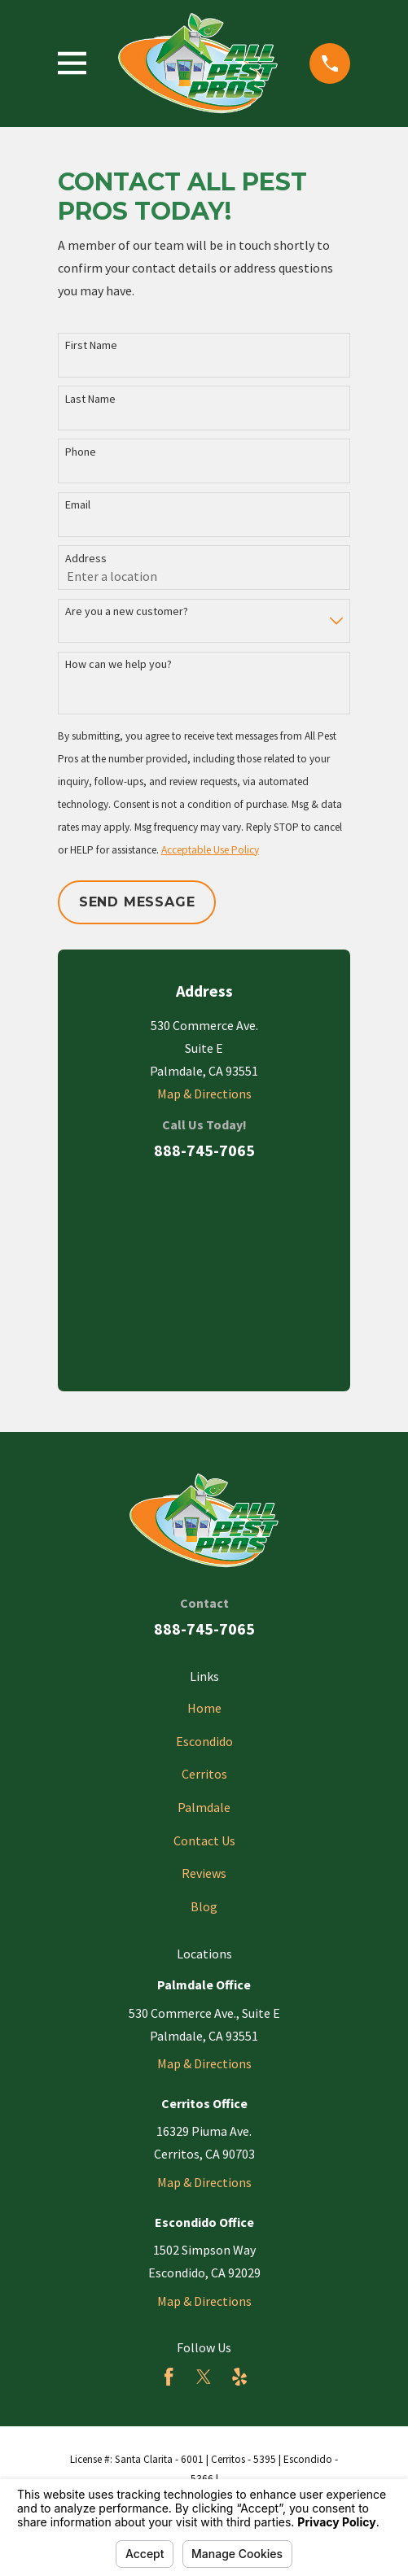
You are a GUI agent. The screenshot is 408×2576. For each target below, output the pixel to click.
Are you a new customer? (126, 611)
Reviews (204, 1873)
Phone (80, 452)
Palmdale (204, 1807)
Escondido (204, 1741)
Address (86, 558)
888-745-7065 (204, 1150)
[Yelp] (239, 2377)
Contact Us (204, 1840)
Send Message (137, 902)
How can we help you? (118, 664)
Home (204, 1708)
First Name (91, 345)
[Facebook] (169, 2377)
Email (77, 505)
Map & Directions (204, 1093)
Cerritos (204, 1774)
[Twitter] (204, 2377)
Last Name (90, 399)
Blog (204, 1906)
